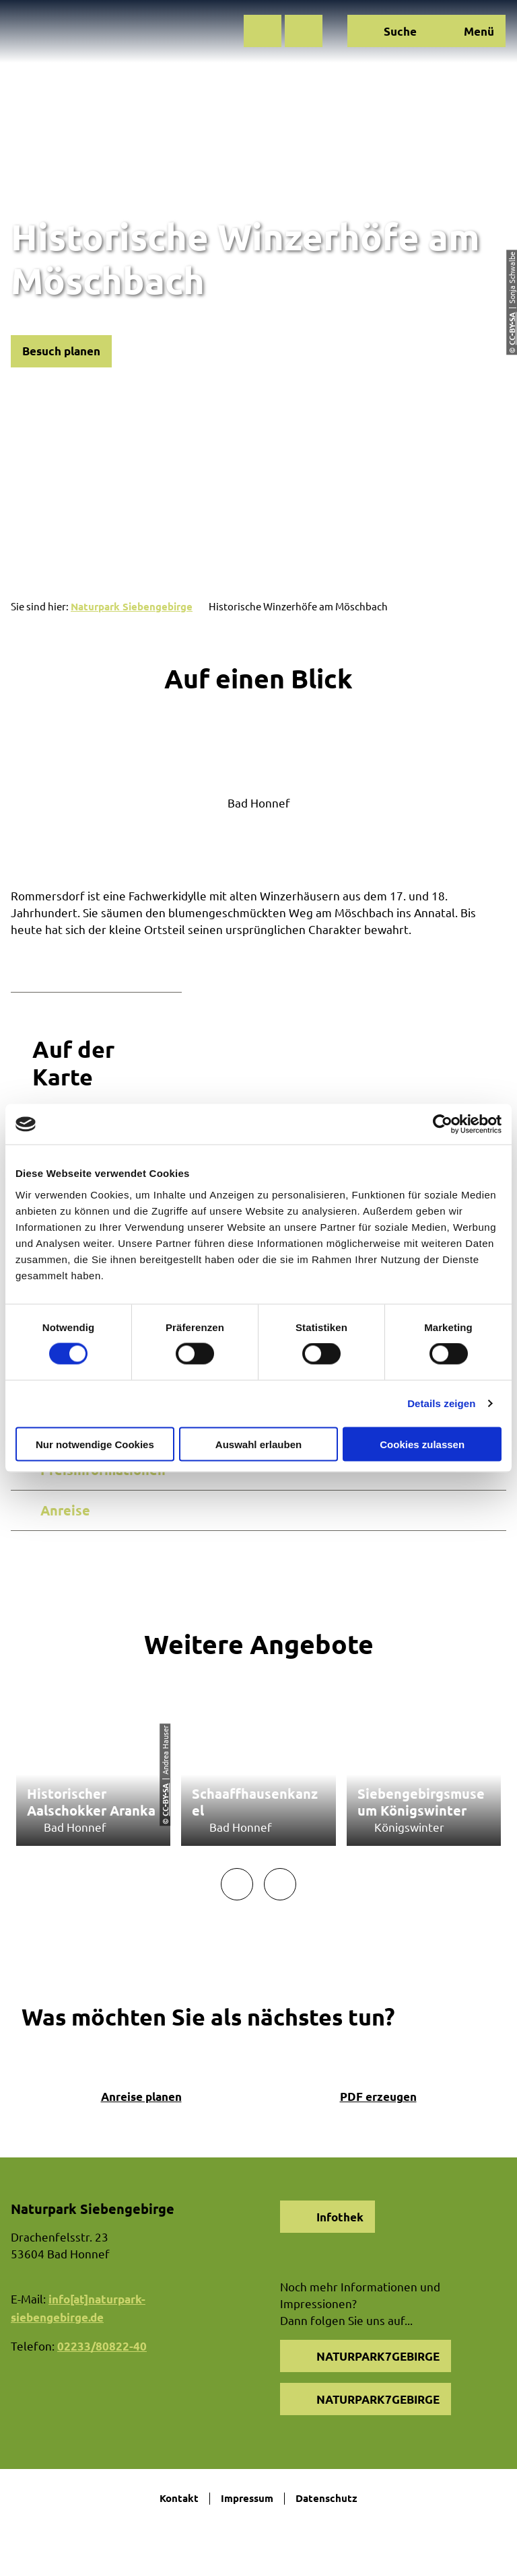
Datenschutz (326, 2499)
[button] (262, 31)
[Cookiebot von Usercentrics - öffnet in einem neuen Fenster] (443, 1124)
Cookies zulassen (422, 1444)
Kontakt (179, 2499)
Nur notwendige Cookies (95, 1444)
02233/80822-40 (102, 2346)
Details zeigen (441, 1403)
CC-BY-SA (165, 1799)
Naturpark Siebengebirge (132, 606)
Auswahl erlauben (258, 1444)
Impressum (247, 2499)
